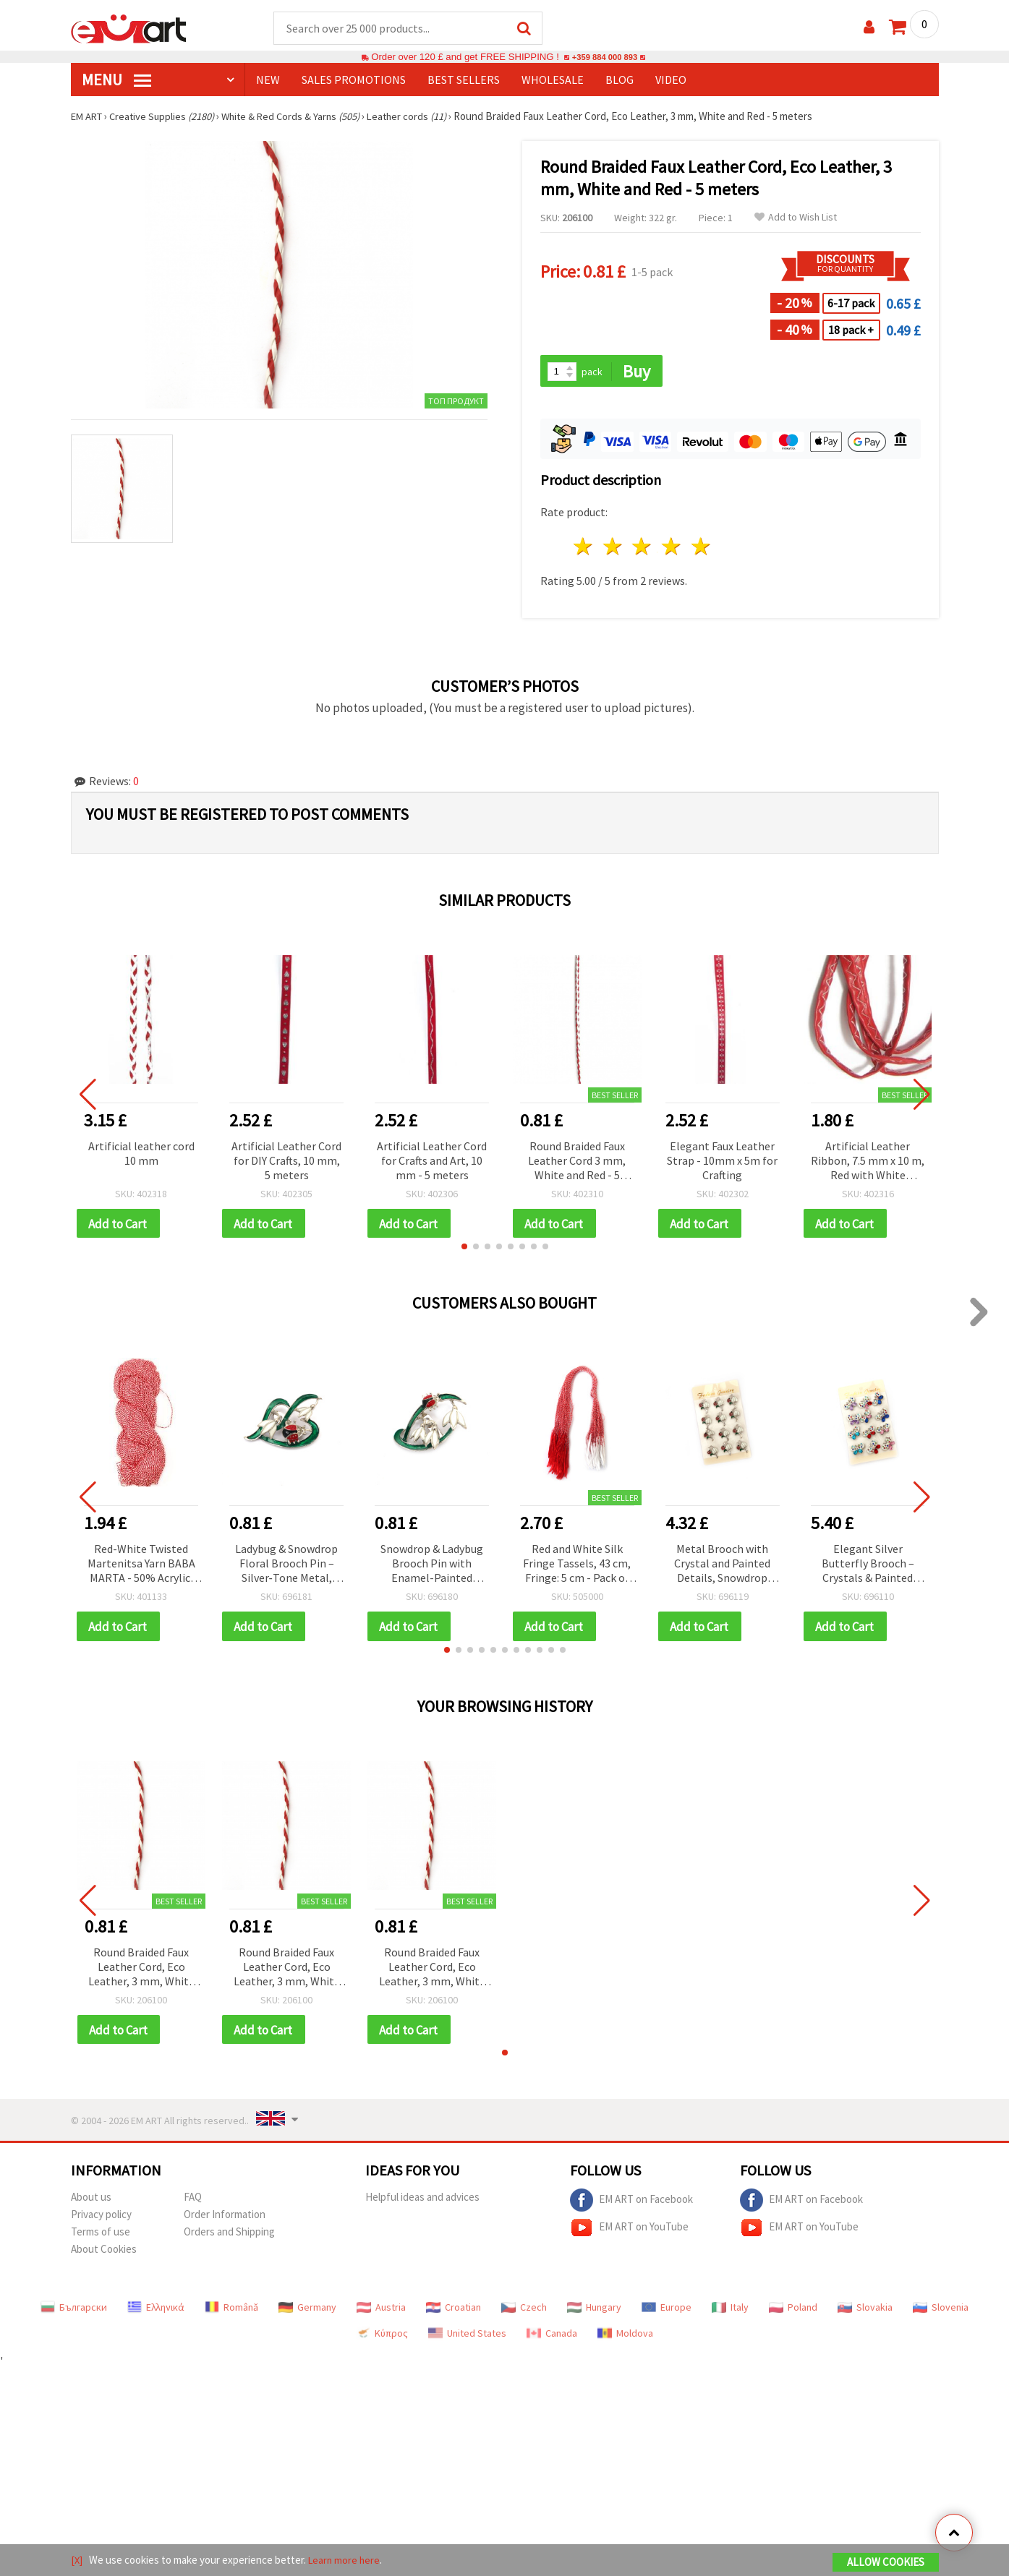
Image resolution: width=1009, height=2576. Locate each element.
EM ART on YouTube (629, 2232)
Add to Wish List (795, 218)
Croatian (453, 2312)
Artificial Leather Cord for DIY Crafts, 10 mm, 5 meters (286, 1162)
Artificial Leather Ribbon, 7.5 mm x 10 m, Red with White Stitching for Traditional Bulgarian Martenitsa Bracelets (867, 1163)
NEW (268, 80)
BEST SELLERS (463, 80)
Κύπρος (382, 2338)
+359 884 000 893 (604, 57)
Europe (666, 2312)
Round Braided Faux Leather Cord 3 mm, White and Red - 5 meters (577, 1163)
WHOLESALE (552, 80)
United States (467, 2338)
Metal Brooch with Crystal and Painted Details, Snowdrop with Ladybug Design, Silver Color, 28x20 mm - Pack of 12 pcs (722, 1567)
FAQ (193, 2202)
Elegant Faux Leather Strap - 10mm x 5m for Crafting (722, 1162)
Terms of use (100, 2236)
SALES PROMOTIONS (354, 80)
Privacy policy (101, 2219)
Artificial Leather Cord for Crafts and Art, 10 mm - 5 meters (432, 1162)
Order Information (224, 2219)
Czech (524, 2312)
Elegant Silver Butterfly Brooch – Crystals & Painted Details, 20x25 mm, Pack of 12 (868, 1567)
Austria (381, 2312)
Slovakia (865, 2312)
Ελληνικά (155, 2312)
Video (670, 80)
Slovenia (940, 2312)
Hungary (594, 2312)
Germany (307, 2312)
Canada (552, 2338)
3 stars (642, 548)
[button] (464, 1249)
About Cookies (104, 2254)
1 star (584, 548)
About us (91, 2202)
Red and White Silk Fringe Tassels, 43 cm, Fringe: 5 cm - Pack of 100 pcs (577, 1567)
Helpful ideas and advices (422, 2202)
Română (231, 2312)
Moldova (625, 2338)
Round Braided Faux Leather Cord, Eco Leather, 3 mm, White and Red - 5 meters (141, 1971)
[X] (77, 2560)
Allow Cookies (885, 2562)
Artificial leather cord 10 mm (141, 1154)
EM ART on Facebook (631, 2205)
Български (74, 2312)
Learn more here (346, 2560)
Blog (619, 80)
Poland (793, 2312)
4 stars (672, 548)
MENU (116, 80)
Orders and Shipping (229, 2236)
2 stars (613, 548)
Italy (730, 2312)
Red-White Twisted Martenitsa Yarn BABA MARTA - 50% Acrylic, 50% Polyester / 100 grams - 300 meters (141, 1567)
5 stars (702, 548)
